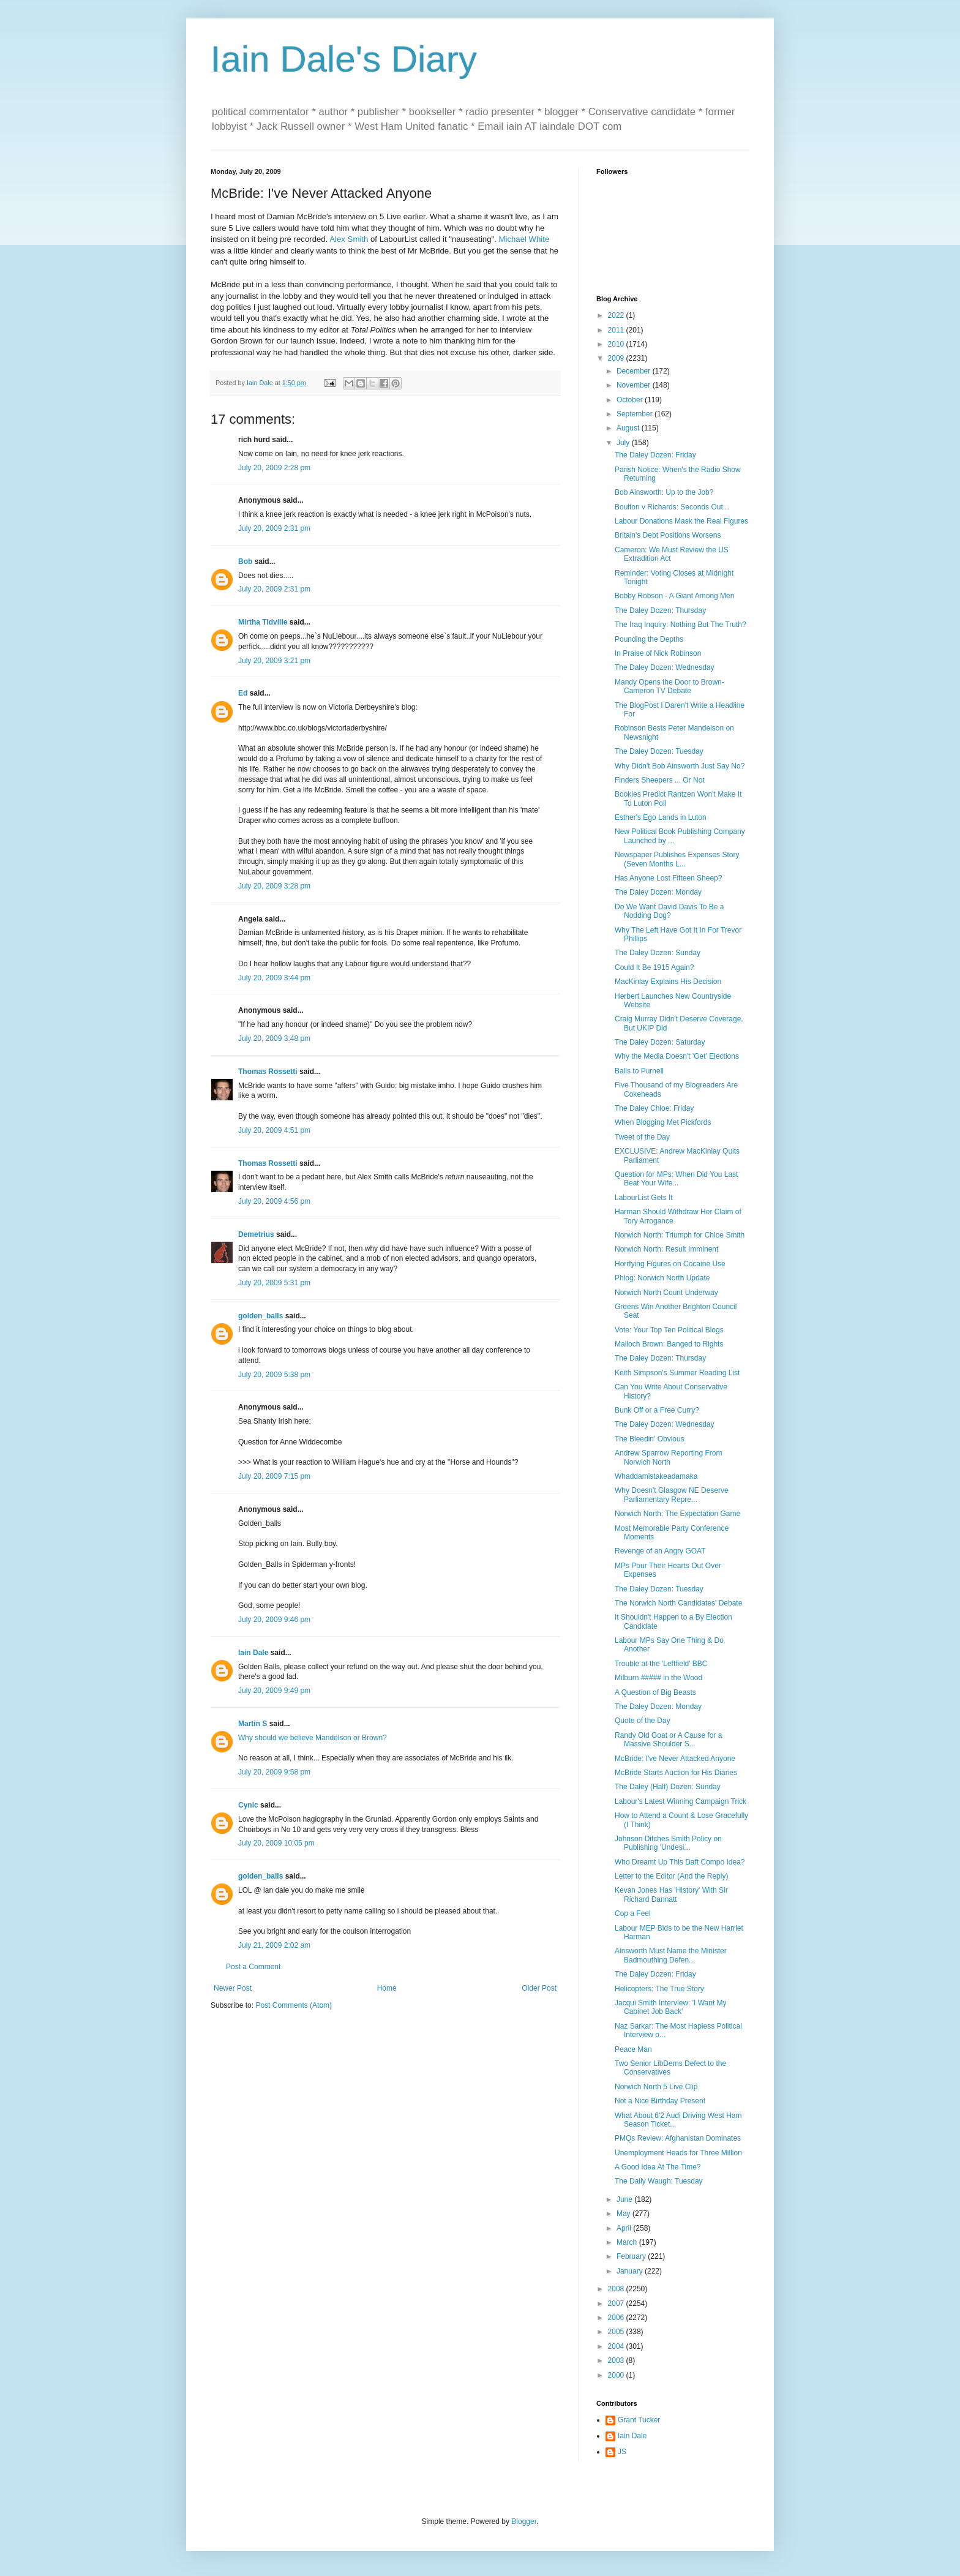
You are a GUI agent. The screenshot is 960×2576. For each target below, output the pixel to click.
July (624, 442)
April (625, 2228)
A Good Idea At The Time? (658, 2167)
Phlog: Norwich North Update (662, 1278)
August (629, 428)
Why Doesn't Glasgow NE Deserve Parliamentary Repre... (672, 1494)
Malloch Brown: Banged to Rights (669, 1344)
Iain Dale (253, 1652)
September (635, 414)
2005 (617, 2331)
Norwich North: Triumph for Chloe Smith (679, 1235)
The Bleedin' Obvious (649, 1439)
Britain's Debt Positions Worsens (668, 535)
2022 (617, 315)
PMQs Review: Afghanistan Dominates (678, 2138)
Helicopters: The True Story (659, 1989)
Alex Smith (348, 239)
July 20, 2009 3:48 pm (274, 1038)
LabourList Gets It (644, 1197)
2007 (617, 2303)
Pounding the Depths (649, 639)
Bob (245, 561)
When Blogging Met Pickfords (663, 1122)
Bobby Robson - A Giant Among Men (674, 595)
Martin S (252, 1723)
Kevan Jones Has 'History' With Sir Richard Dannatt (671, 1894)
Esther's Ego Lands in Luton (661, 817)
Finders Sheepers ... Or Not (660, 780)
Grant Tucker (639, 2420)
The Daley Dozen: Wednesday (664, 667)
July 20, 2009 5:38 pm (274, 1374)
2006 (617, 2317)
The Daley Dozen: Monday (658, 892)
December (635, 371)
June (625, 2199)
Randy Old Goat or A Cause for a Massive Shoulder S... (668, 1739)
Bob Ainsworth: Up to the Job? (664, 492)
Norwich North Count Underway (666, 1292)
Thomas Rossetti (268, 1071)
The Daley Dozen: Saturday (660, 1042)
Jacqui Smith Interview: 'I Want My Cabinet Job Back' (671, 2007)
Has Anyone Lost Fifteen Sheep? (668, 878)
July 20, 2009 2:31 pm (274, 528)
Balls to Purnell (639, 1071)
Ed (242, 693)
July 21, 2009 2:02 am (274, 1945)
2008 (617, 2289)
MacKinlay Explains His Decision (668, 981)
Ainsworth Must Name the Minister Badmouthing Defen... (671, 1955)
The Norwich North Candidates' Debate (678, 1603)
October (631, 400)
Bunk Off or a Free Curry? (657, 1410)
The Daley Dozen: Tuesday (659, 751)
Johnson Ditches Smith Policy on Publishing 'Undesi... (668, 1843)
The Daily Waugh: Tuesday (659, 2181)
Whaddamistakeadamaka (656, 1476)
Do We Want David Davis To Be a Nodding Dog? (669, 911)
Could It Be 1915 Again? (654, 967)
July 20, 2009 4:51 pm (274, 1130)
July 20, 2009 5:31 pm (274, 1283)
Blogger (523, 2521)
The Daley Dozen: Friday (655, 455)
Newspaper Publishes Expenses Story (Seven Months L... (677, 859)
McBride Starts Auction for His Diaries (676, 1772)
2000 (617, 2375)
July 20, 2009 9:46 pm (274, 1619)
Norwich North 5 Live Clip (656, 2086)
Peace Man (633, 2049)
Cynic (248, 1805)
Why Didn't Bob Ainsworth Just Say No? (679, 766)
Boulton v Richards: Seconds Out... (672, 507)
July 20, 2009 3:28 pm (274, 886)
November (635, 385)
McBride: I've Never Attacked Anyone (675, 1758)
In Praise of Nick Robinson (658, 653)
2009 (617, 358)
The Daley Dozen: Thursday (660, 610)
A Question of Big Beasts (655, 1692)
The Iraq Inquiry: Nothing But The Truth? (680, 624)
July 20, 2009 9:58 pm (274, 1772)
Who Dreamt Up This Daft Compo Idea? (680, 1862)
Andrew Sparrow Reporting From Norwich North (668, 1457)
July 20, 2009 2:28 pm (274, 468)
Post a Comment (253, 1966)
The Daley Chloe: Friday (654, 1108)
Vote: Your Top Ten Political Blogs (669, 1330)
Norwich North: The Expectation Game (677, 1513)
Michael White (523, 239)
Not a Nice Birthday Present (660, 2101)
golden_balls (260, 1316)
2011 (617, 330)
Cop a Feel (633, 1913)
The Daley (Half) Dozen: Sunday (668, 1786)
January (631, 2271)
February (632, 2256)
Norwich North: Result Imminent (666, 1249)
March (628, 2242)
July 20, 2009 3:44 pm (274, 978)
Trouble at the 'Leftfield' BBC (661, 1663)
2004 (617, 2346)
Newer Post (233, 1988)
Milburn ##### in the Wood (658, 1677)
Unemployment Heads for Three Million (678, 2153)
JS (622, 2451)
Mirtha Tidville (262, 622)
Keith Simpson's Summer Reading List (677, 1373)
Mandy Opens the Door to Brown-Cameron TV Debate (669, 686)
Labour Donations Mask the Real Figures (681, 521)
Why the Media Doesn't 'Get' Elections (677, 1056)
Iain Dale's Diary (344, 59)
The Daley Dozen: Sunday (657, 952)
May (624, 2213)
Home (387, 1988)
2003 (617, 2360)
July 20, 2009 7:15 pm (274, 1476)
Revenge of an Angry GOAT (660, 1551)
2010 (617, 344)
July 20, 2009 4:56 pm (274, 1201)
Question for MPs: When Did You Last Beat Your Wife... (676, 1178)
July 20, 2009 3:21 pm (274, 660)
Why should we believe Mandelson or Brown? (312, 1737)
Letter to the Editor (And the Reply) (671, 1876)
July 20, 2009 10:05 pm (276, 1843)
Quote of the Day (642, 1720)
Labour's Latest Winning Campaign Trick (680, 1801)
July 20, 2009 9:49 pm (274, 1690)
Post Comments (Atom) (293, 2005)
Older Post (539, 1988)
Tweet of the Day (642, 1137)
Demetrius (256, 1234)
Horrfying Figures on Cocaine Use (670, 1264)
